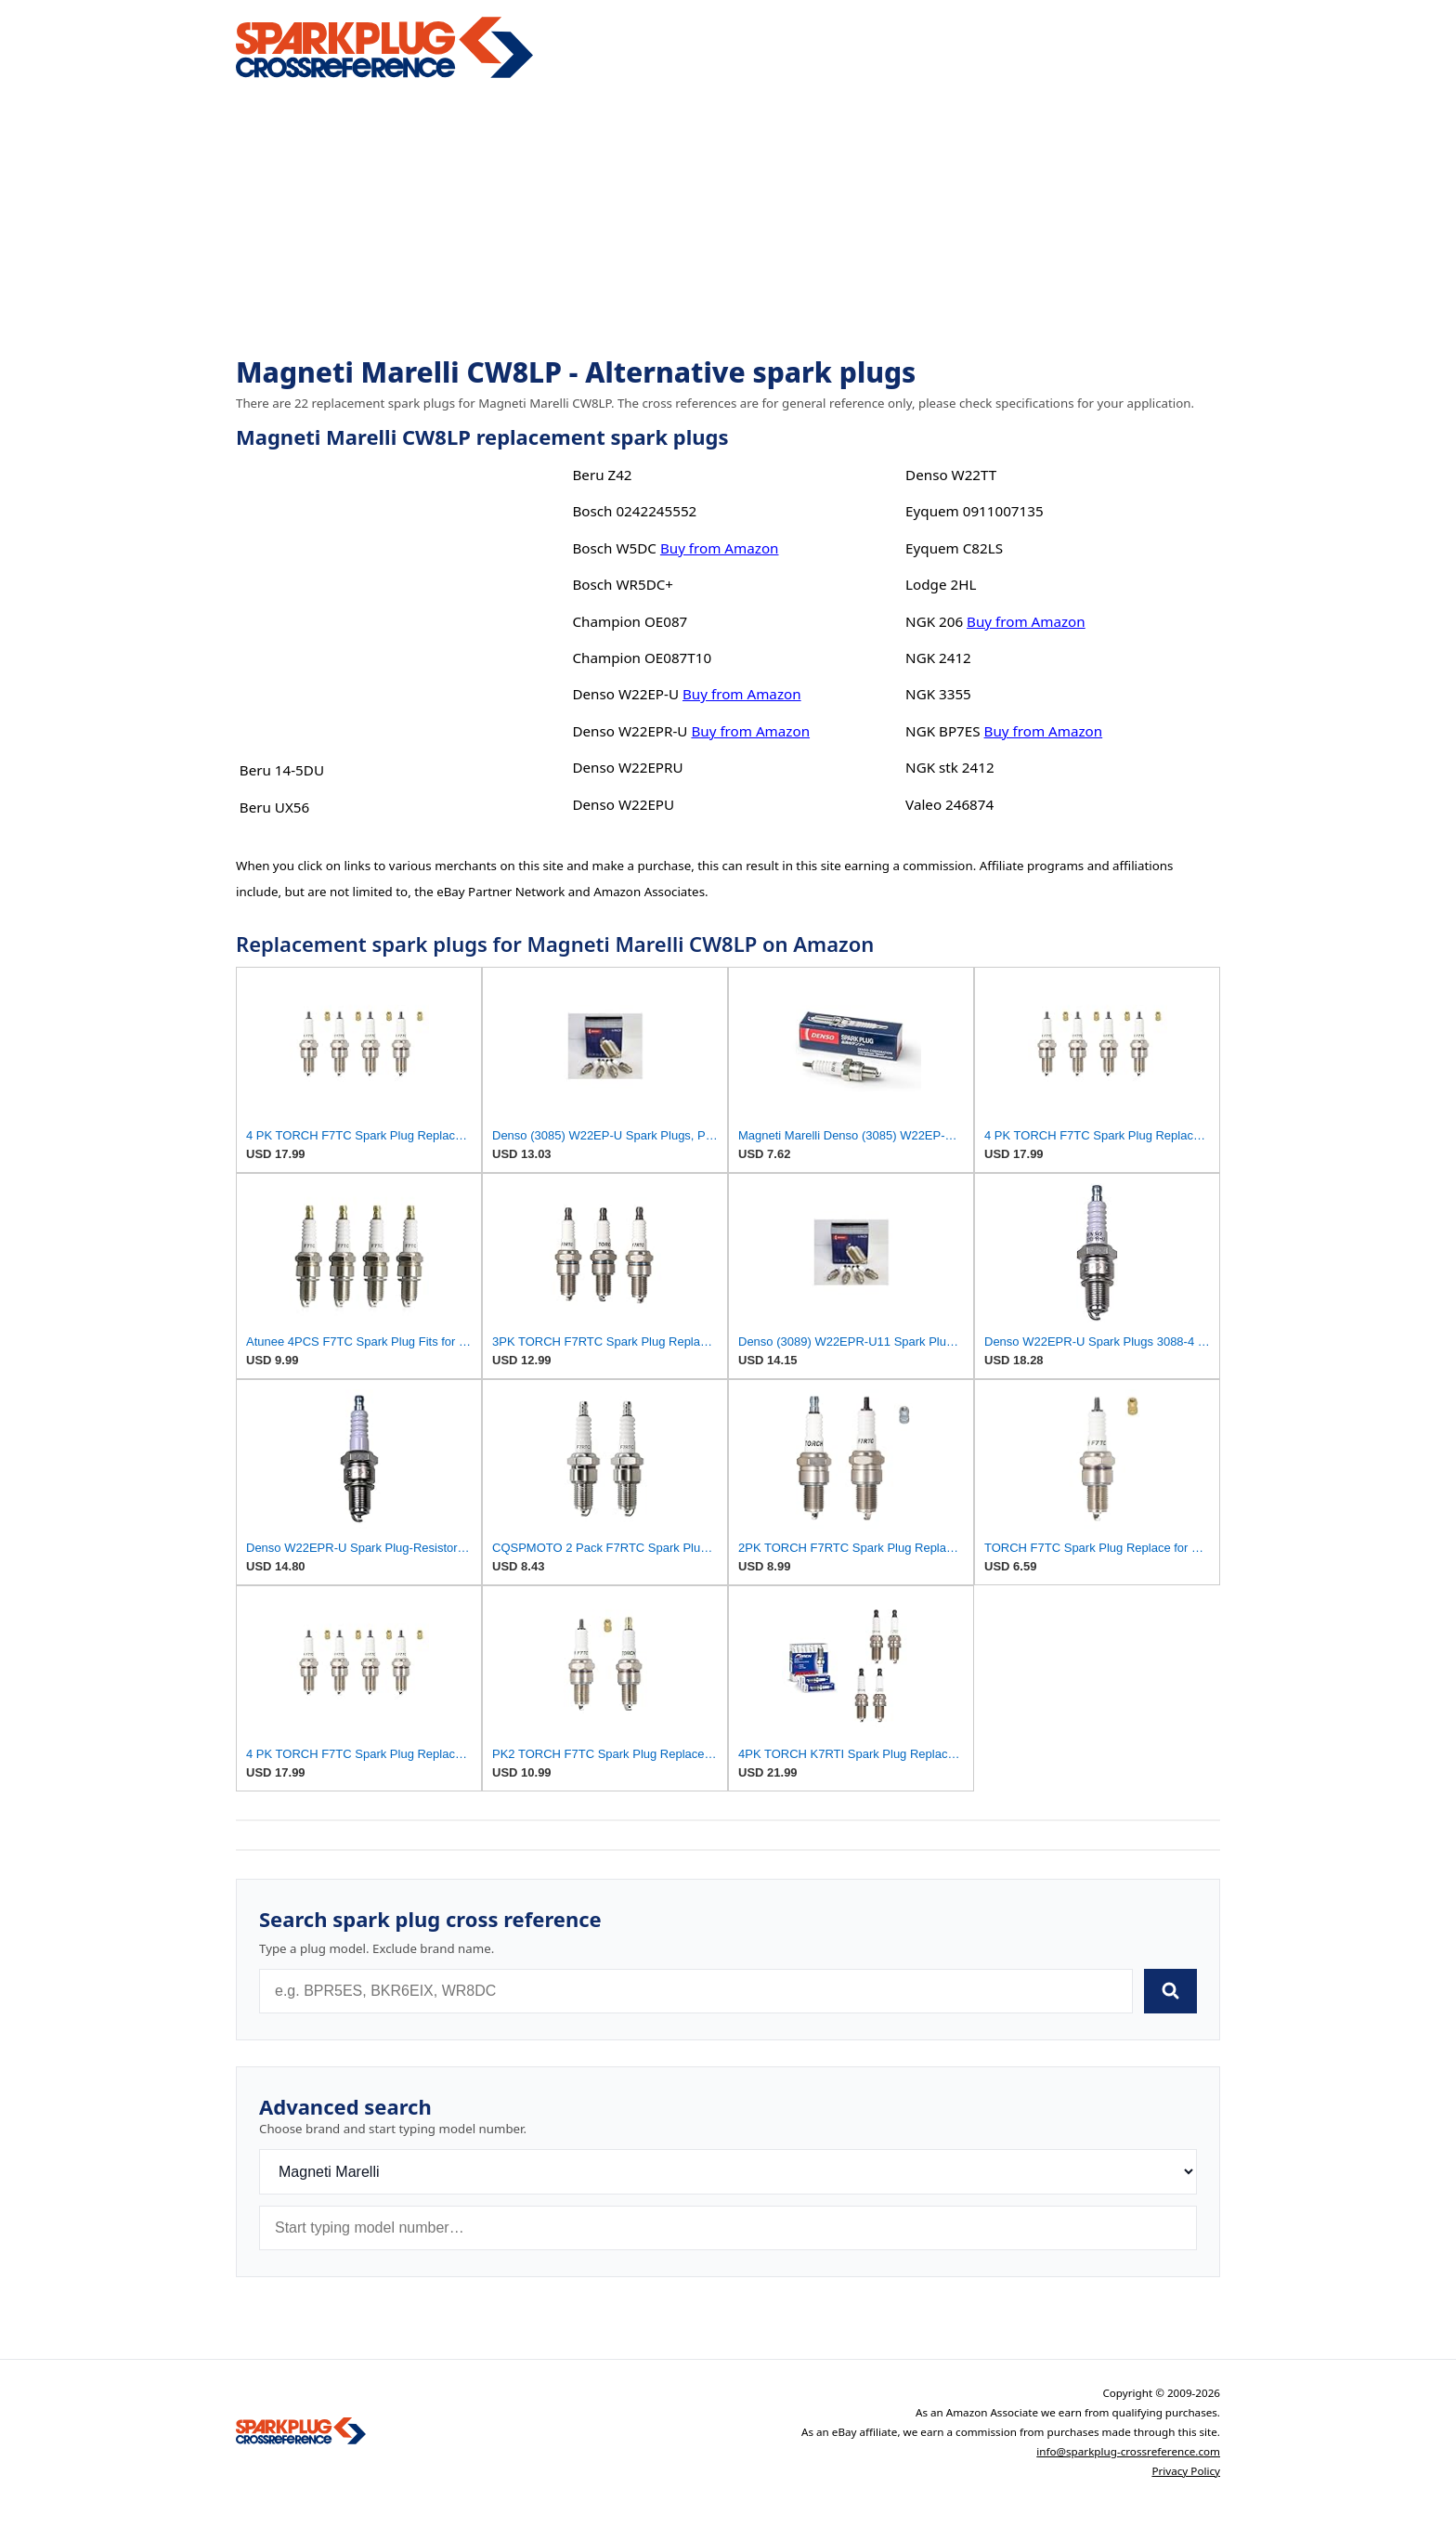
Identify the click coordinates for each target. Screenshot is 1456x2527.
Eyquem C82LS (954, 548)
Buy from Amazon (719, 548)
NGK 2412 (938, 657)
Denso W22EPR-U (629, 731)
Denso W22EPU (623, 804)
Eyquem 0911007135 (974, 510)
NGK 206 (934, 621)
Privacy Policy (1185, 2471)
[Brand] (728, 2172)
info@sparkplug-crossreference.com (1128, 2451)
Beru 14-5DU (282, 770)
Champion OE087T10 (641, 657)
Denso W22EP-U (625, 693)
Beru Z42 (601, 474)
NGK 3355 (938, 693)
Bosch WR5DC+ (622, 584)
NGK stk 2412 (949, 767)
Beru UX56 (274, 807)
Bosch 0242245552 (634, 510)
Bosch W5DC (614, 548)
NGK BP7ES (942, 731)
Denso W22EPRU (627, 767)
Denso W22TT (950, 474)
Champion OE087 (629, 621)
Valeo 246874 (949, 804)
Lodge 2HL (940, 584)
